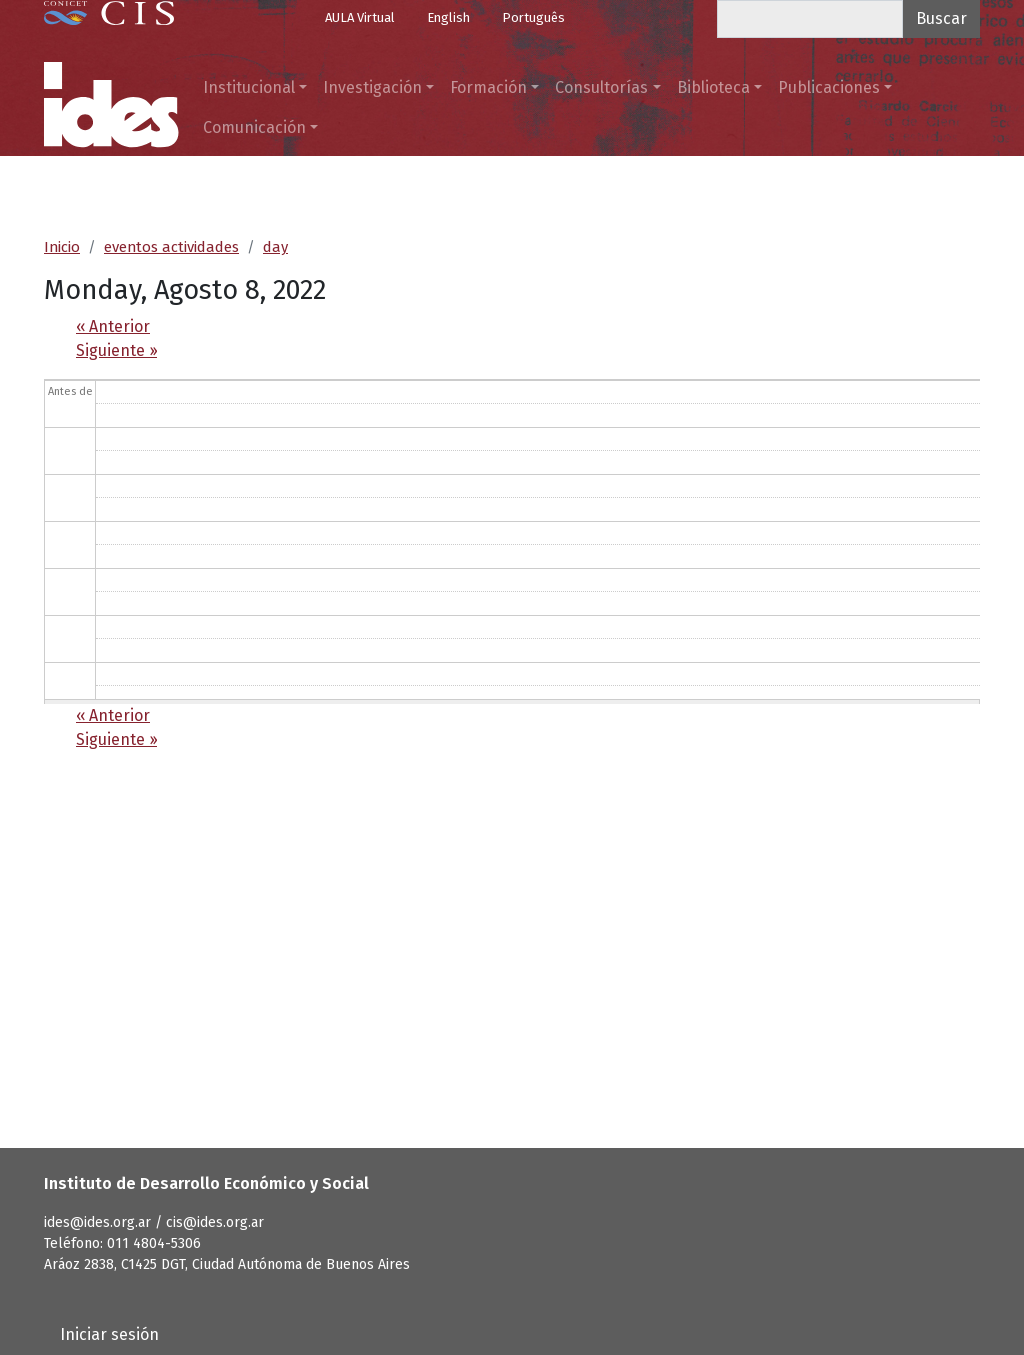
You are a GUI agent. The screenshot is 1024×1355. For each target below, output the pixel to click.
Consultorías (601, 87)
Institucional (249, 87)
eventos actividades (171, 247)
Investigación (372, 87)
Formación (488, 87)
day (275, 247)
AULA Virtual (360, 17)
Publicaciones (829, 87)
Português (533, 17)
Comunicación (254, 127)
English (448, 17)
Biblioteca (713, 87)
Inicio (62, 247)
